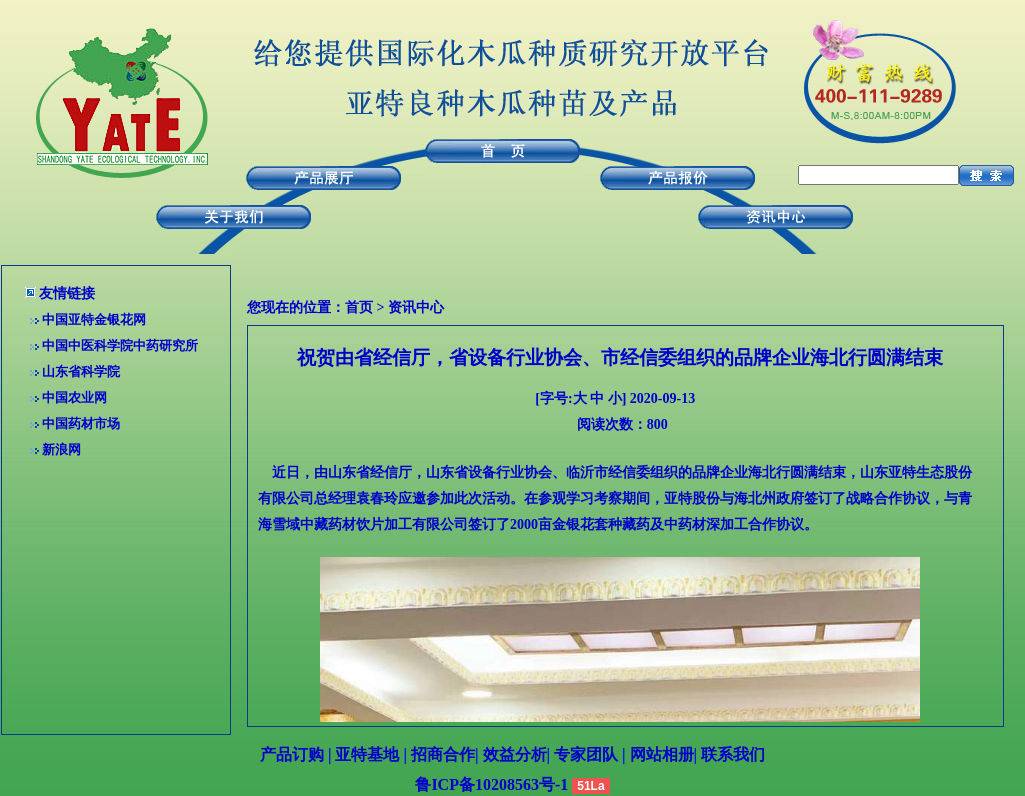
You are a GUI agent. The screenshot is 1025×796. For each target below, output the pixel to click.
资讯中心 (416, 307)
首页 (359, 307)
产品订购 (292, 754)
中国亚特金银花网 (94, 319)
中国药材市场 (81, 423)
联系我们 (733, 754)
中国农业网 (74, 397)
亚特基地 (367, 754)
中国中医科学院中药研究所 (120, 345)
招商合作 (443, 754)
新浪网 (61, 449)
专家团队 (586, 754)
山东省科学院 (81, 371)
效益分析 (515, 754)
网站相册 (662, 754)
